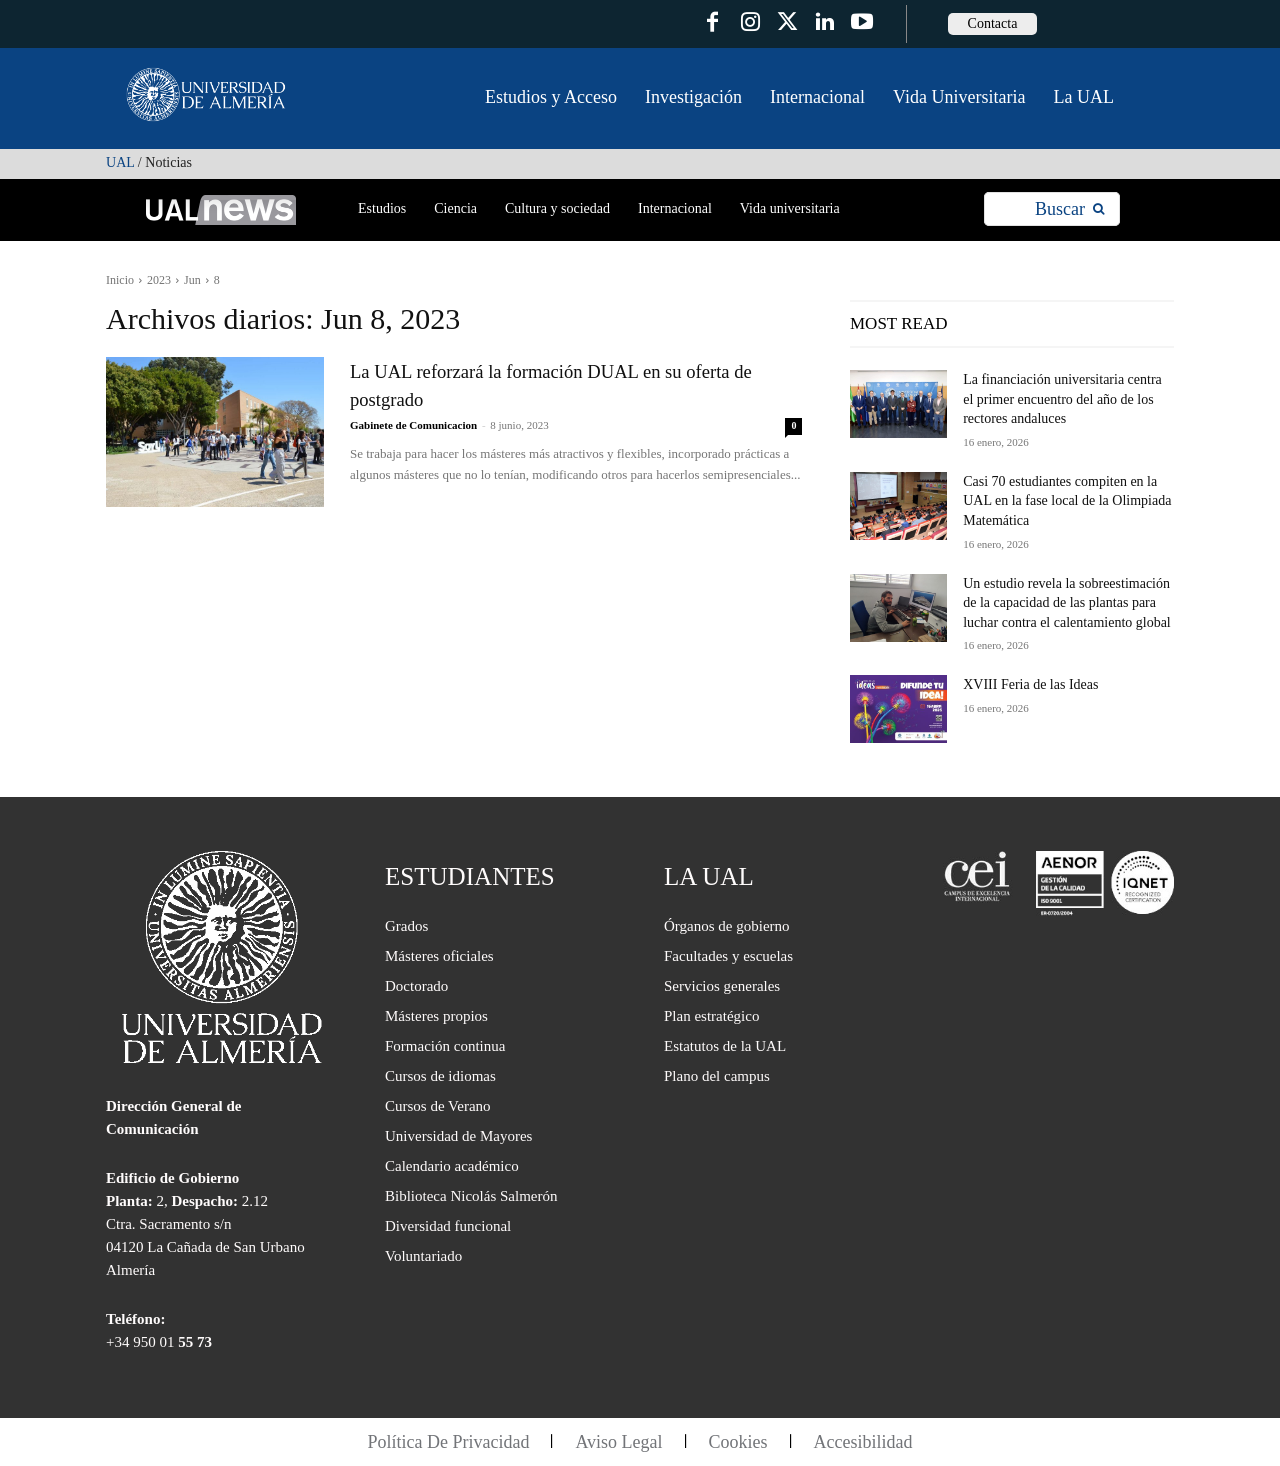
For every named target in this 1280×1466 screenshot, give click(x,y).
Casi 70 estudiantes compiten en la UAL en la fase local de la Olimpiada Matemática (1067, 501)
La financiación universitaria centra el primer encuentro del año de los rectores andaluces (1062, 399)
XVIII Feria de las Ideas (1030, 684)
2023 (159, 280)
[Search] (1069, 209)
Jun (192, 280)
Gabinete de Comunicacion (413, 425)
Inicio (120, 280)
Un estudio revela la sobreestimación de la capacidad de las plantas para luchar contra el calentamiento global (1067, 603)
